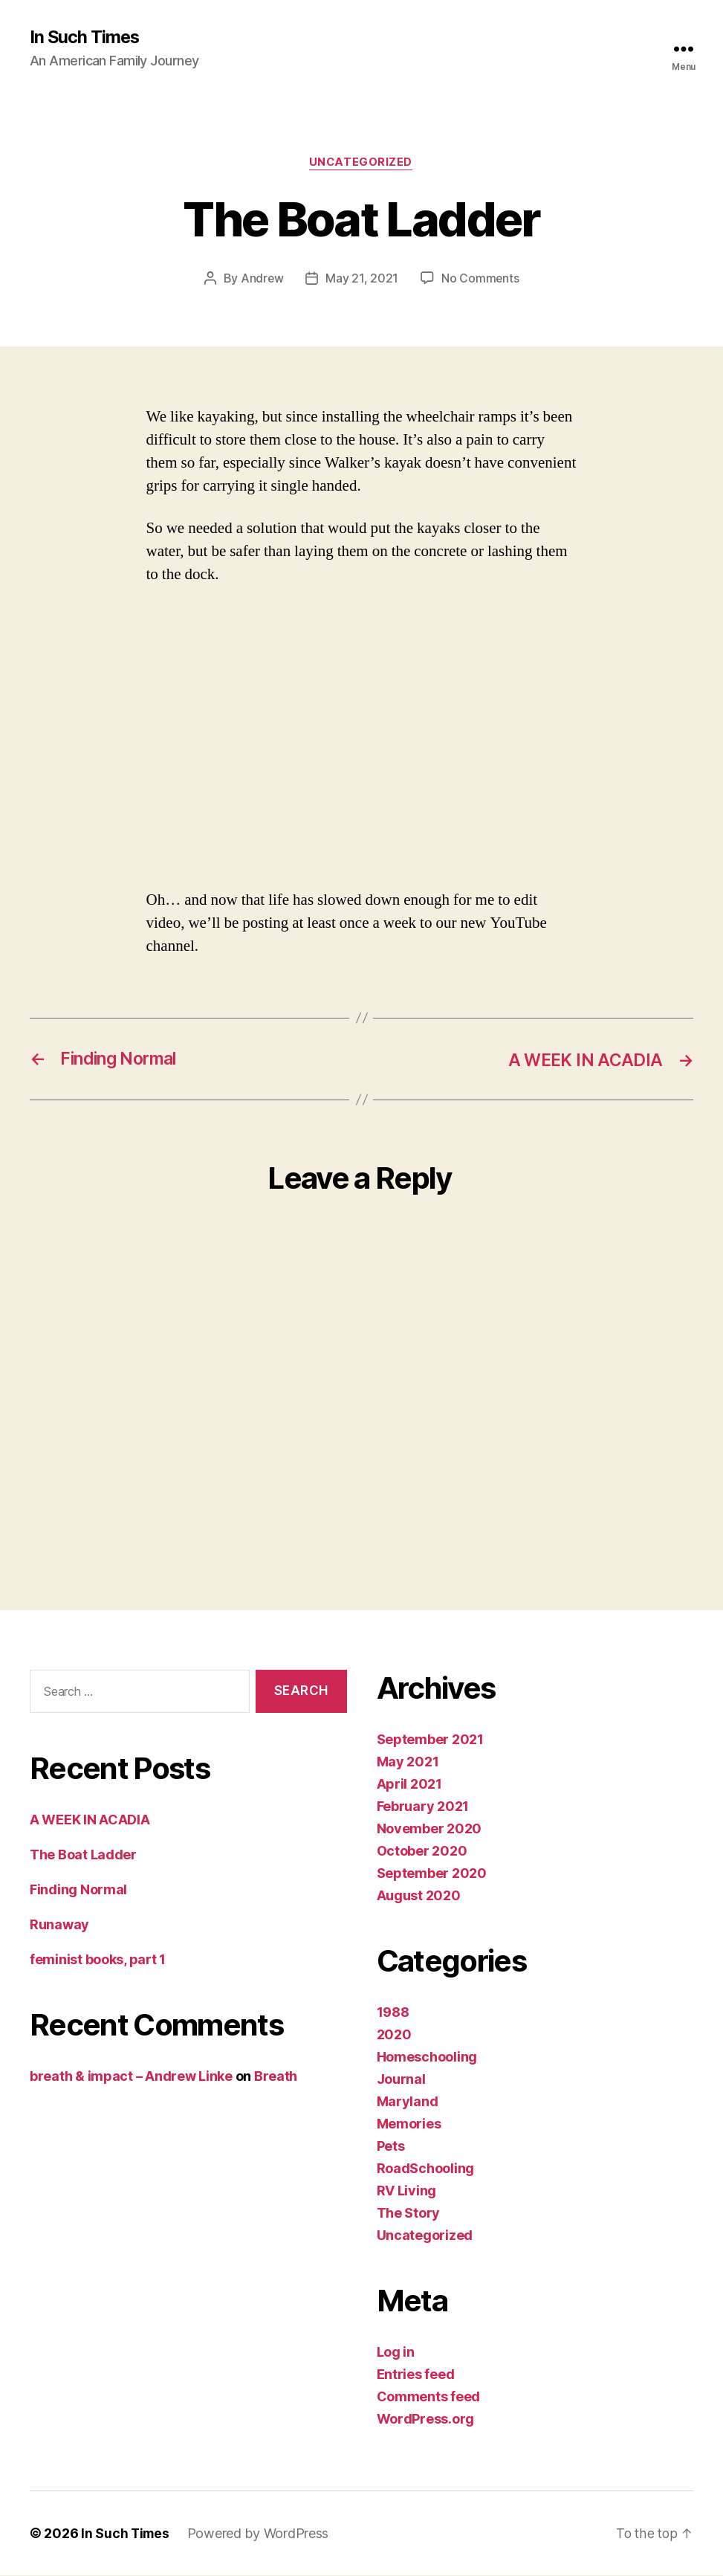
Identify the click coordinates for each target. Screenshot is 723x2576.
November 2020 (429, 1829)
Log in (396, 2352)
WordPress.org (426, 2419)
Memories (409, 2124)
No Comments (480, 279)
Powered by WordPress (260, 2534)
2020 (394, 2035)
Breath (275, 2077)
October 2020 (422, 1851)
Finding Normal (78, 1891)
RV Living (407, 2191)
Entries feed (416, 2375)
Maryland (407, 2102)
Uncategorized (361, 163)
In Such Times (85, 37)
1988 (393, 2013)
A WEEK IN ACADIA (90, 1821)
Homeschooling (427, 2057)
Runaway (59, 1926)
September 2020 (432, 1874)
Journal (401, 2080)
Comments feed (429, 2397)
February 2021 (423, 1807)
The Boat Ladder (83, 1856)
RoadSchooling (426, 2169)
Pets (391, 2146)
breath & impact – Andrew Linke (131, 2077)
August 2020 (419, 1896)
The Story (409, 2213)
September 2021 (430, 1740)
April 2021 (409, 1784)
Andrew (261, 279)
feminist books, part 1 (98, 1961)
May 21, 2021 (361, 279)
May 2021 (408, 1762)
